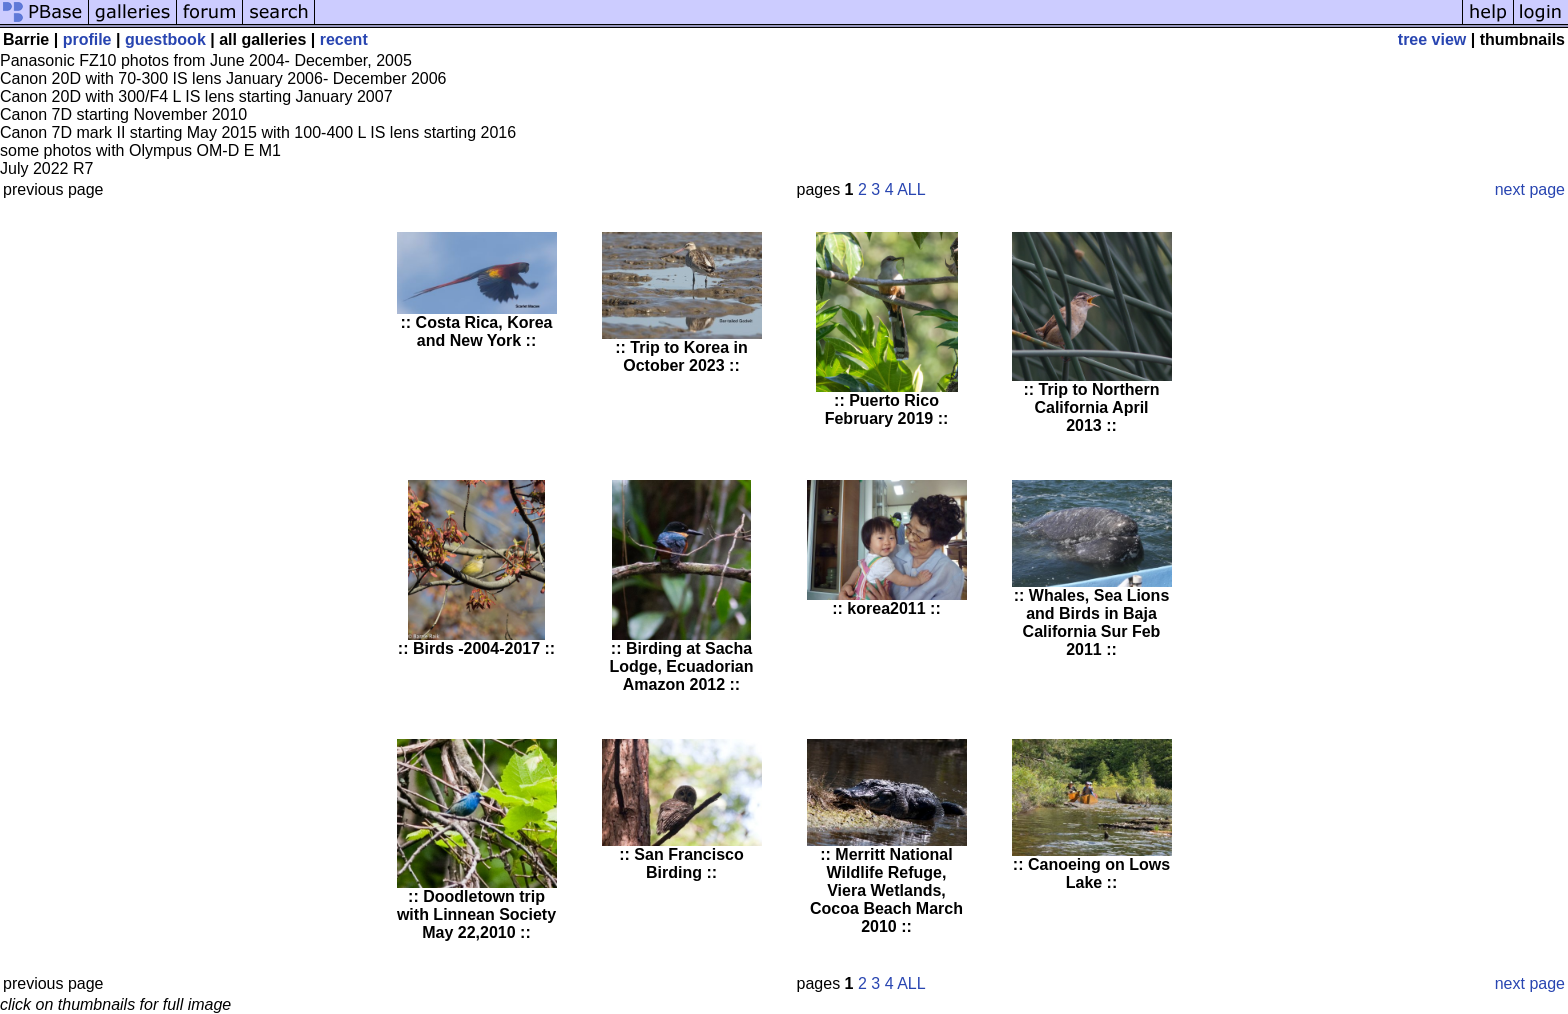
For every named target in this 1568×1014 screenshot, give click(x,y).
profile (87, 39)
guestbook (165, 39)
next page (1530, 189)
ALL (911, 189)
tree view (1432, 39)
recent (344, 39)
